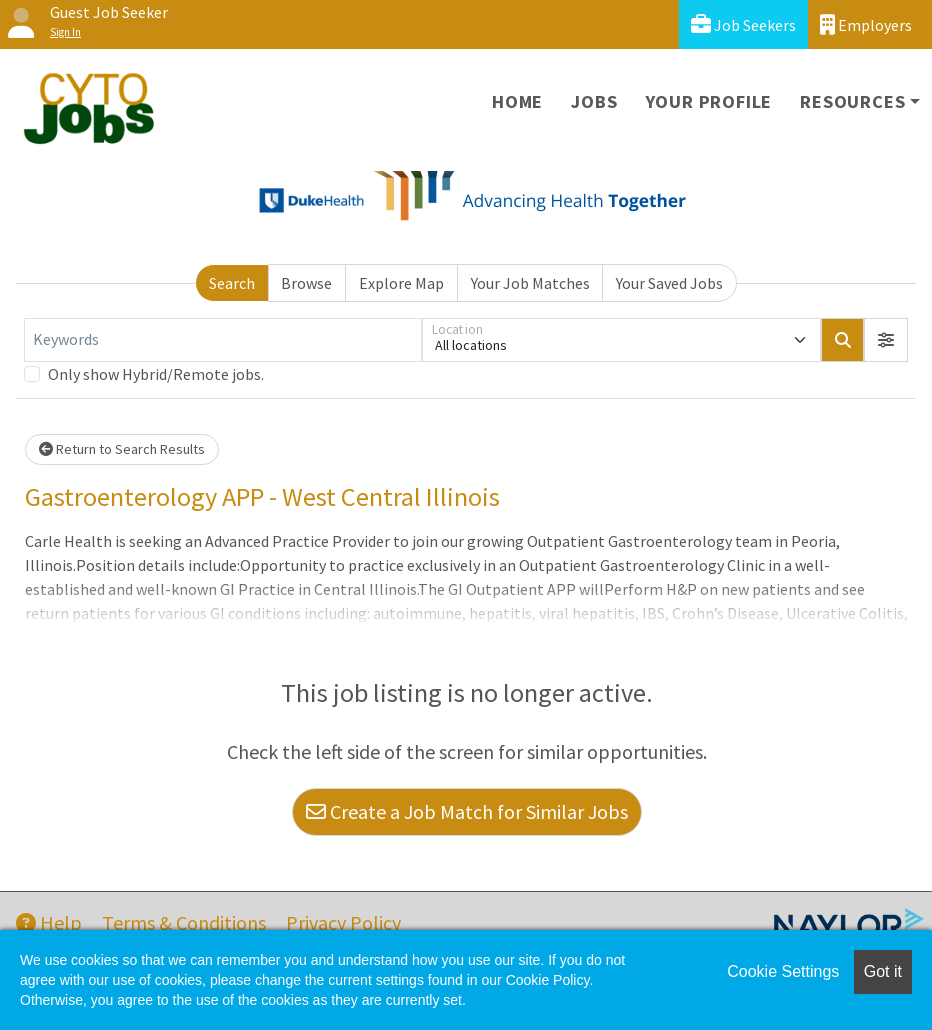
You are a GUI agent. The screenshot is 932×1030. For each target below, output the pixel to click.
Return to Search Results (122, 449)
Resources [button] (852, 101)
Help (49, 922)
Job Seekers (743, 24)
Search (232, 283)
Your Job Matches (530, 283)
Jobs (594, 101)
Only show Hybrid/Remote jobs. (156, 374)
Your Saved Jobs (669, 283)
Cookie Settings (783, 971)
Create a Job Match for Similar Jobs (467, 811)
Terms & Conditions (184, 922)
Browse (306, 283)
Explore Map (401, 283)
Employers (866, 24)
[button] (886, 340)
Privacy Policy (343, 922)
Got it (883, 971)
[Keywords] (223, 340)
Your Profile (709, 101)
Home (517, 101)
